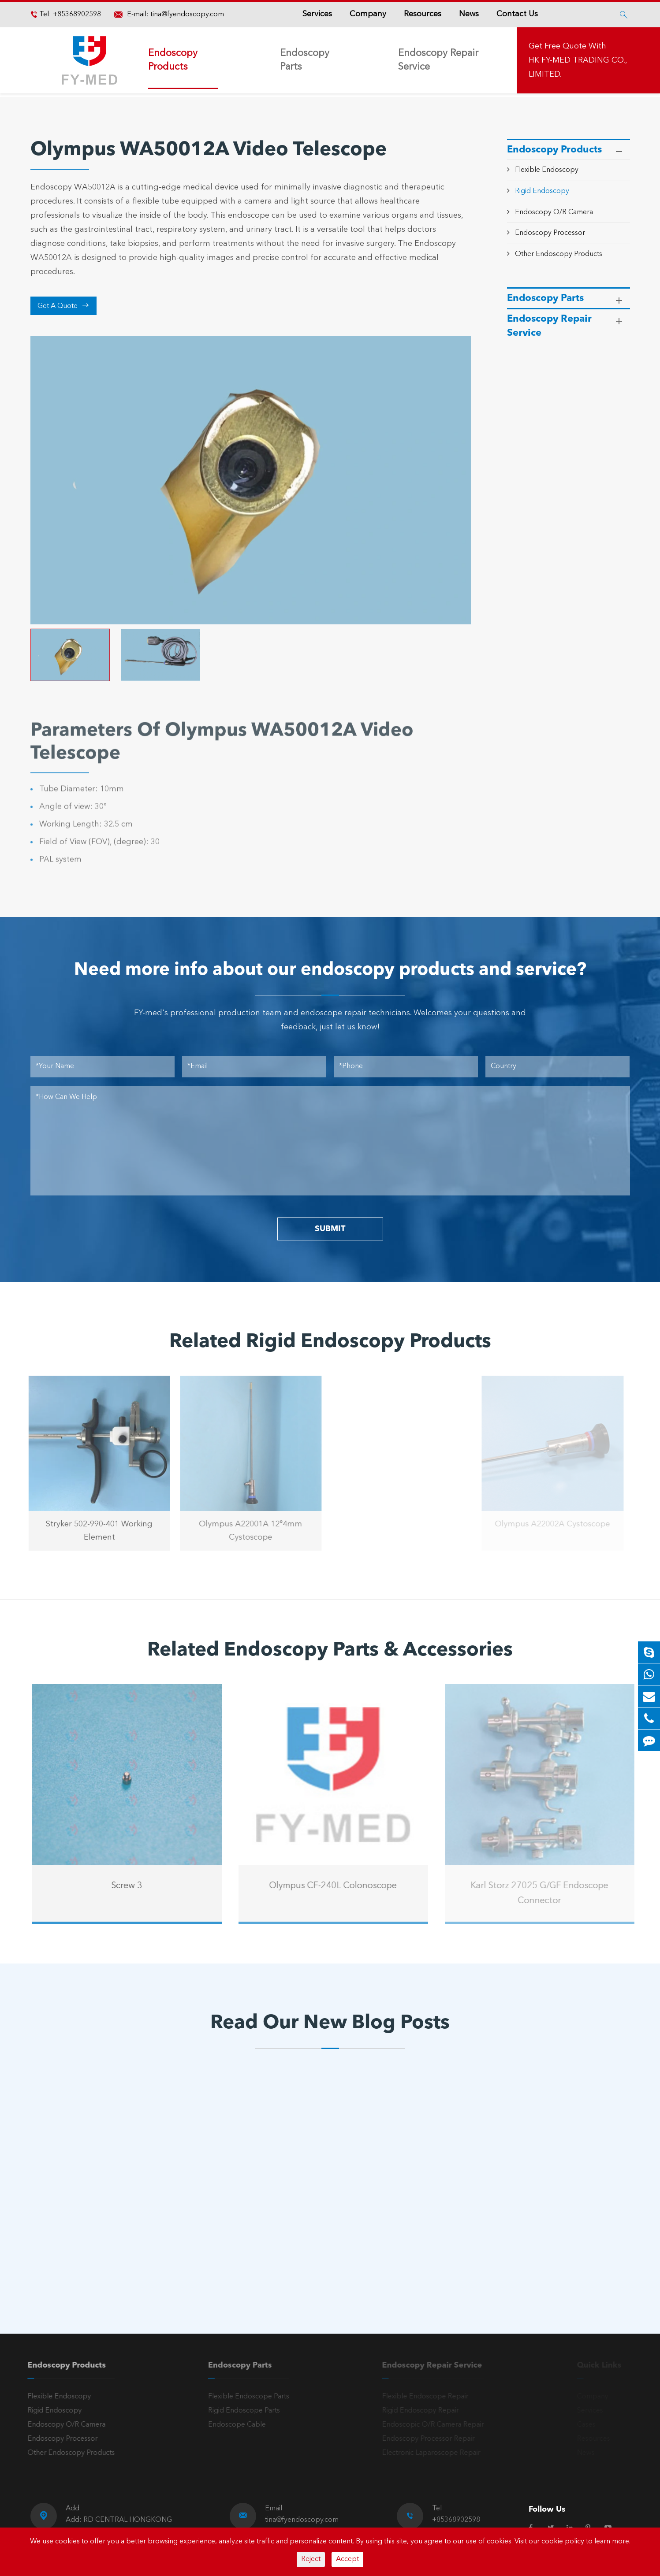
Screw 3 (132, 1886)
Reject (311, 2559)
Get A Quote (63, 306)
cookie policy (562, 2541)
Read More (68, 2251)
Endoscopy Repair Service (438, 60)
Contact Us (517, 14)
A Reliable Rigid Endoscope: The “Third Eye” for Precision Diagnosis (314, 2222)
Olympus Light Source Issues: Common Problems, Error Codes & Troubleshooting (115, 2222)
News (469, 14)
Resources (422, 14)
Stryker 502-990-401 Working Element (93, 1530)
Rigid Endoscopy (542, 191)
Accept (347, 2559)
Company (368, 14)
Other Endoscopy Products (558, 254)
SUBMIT (330, 1229)
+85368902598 (76, 14)
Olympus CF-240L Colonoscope (339, 1886)
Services (317, 14)
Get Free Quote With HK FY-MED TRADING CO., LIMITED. (578, 60)
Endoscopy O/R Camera (554, 212)
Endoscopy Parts (304, 60)
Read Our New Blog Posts (330, 2023)
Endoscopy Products (173, 60)
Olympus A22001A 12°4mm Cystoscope (245, 1530)
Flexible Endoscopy (546, 170)
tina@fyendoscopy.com (187, 14)
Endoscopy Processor (550, 233)
